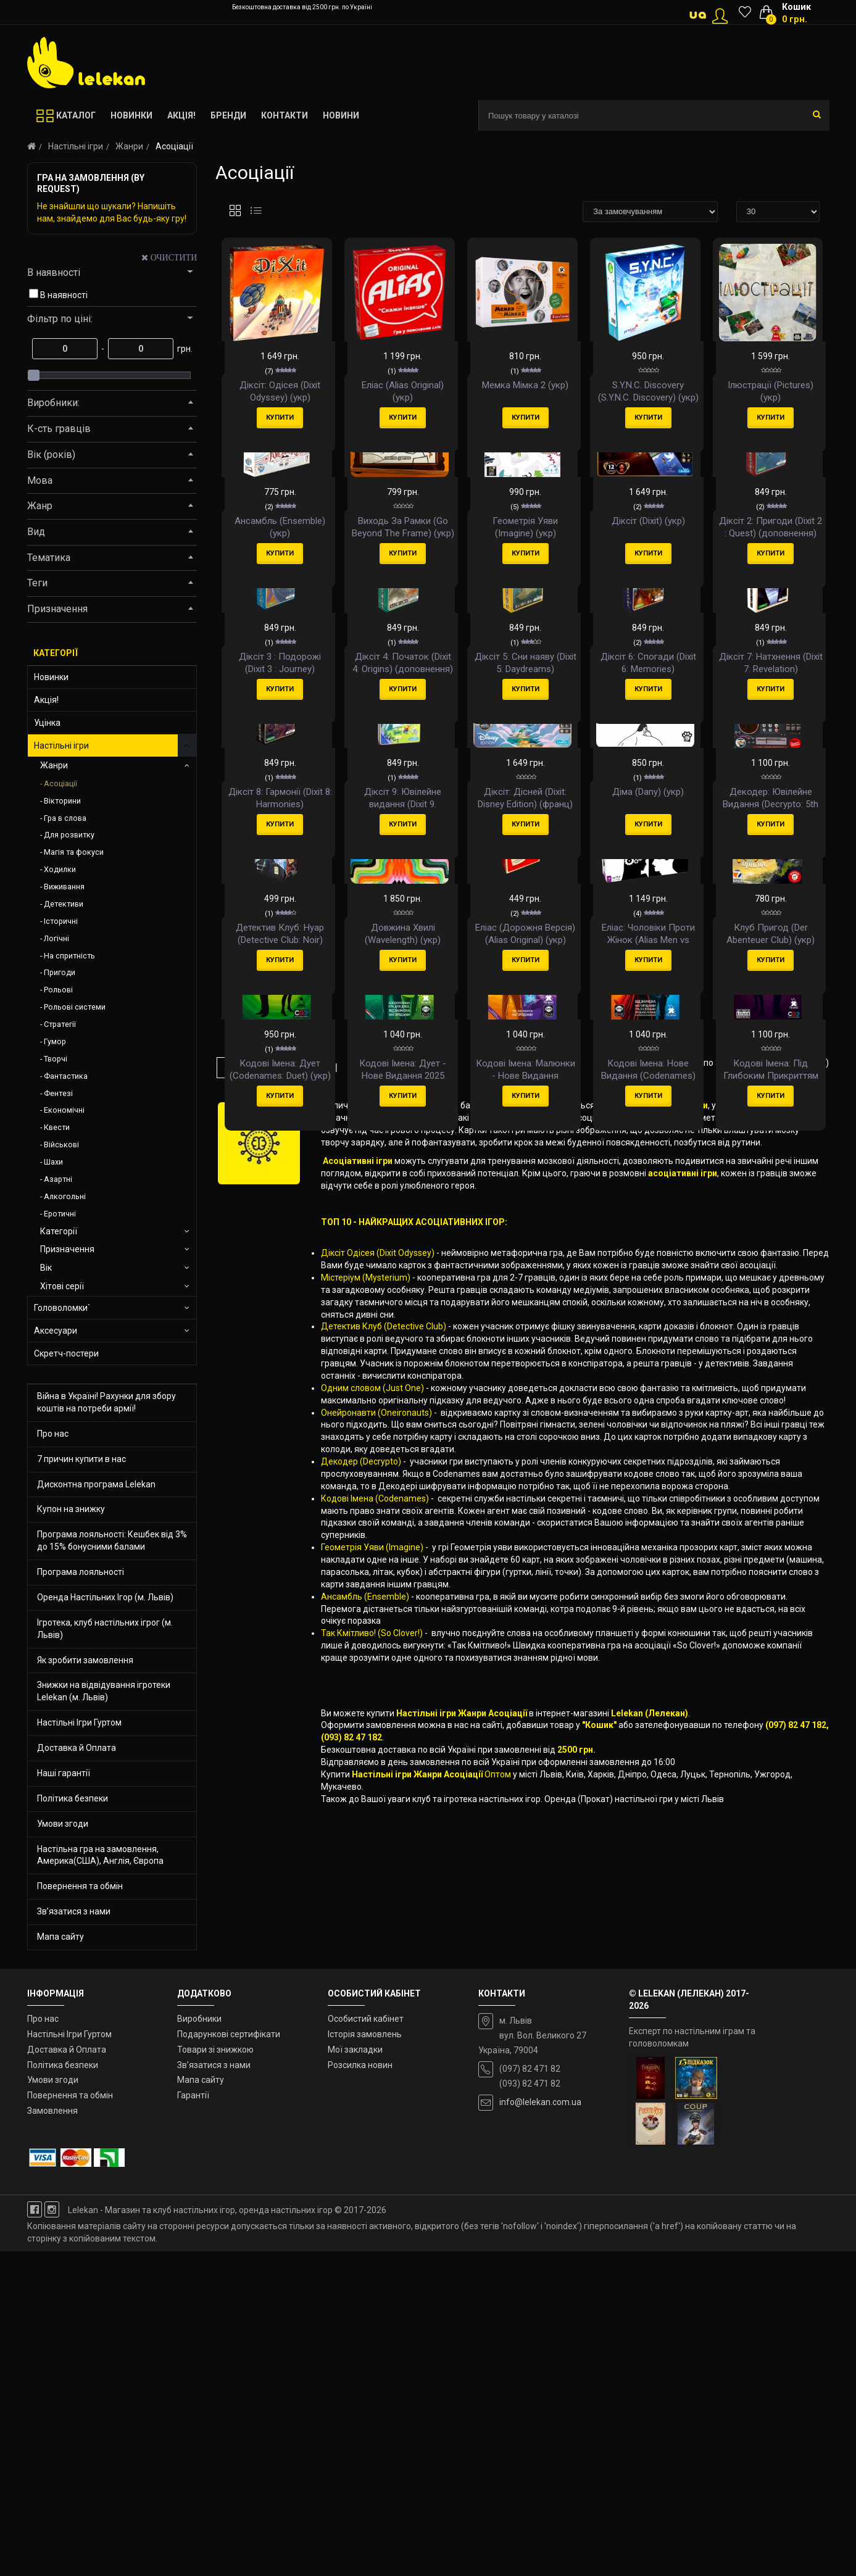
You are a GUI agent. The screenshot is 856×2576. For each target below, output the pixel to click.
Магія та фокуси (74, 852)
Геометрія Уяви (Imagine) (373, 2011)
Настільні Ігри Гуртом (79, 1722)
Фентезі (58, 1093)
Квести (57, 1127)
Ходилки (60, 869)
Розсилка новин (360, 2390)
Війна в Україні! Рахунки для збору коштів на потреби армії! (106, 1402)
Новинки (51, 677)
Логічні (56, 938)
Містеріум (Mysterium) (365, 1741)
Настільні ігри (75, 146)
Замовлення (52, 2436)
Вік (46, 1268)
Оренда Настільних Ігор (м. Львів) (105, 1597)
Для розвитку (69, 834)
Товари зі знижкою (215, 2374)
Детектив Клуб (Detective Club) (383, 1790)
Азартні (58, 1179)
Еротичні (60, 1213)
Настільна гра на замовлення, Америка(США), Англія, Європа (100, 1855)
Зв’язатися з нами (73, 1911)
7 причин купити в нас (81, 1459)
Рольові (58, 989)
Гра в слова (65, 818)
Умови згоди (62, 1824)
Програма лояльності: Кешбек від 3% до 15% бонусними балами (112, 1540)
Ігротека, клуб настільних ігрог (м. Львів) (105, 1629)
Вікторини (62, 800)
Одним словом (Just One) (372, 1851)
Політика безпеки (72, 1798)
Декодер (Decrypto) (361, 1925)
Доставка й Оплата (76, 1748)
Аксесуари (55, 1331)
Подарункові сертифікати (228, 2359)
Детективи (63, 903)
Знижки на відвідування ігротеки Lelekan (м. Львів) (103, 1691)
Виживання (64, 886)
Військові (61, 1144)
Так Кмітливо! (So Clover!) (372, 2096)
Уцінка (47, 723)
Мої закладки (355, 2374)
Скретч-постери (66, 1353)
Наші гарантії (63, 1773)
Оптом (497, 2238)
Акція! (46, 700)
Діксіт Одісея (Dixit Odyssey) (377, 1716)
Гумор (55, 1041)
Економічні (64, 1110)
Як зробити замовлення (85, 1660)
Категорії (58, 1231)
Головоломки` (62, 1308)
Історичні (61, 921)
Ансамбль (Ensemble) (365, 2060)
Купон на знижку (71, 1509)
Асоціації (60, 783)
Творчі (55, 1058)
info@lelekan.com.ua (540, 2427)
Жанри (129, 146)
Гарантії (193, 2420)
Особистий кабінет (366, 2343)
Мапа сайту (60, 1937)
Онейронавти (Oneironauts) (376, 1876)
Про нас (53, 1434)
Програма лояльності (80, 1572)
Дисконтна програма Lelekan (96, 1484)
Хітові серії (62, 1286)
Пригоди (59, 972)
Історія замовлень (365, 2359)
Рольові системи (75, 1007)
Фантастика (66, 1076)
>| (334, 1530)
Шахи (53, 1161)
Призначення (67, 1249)
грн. (184, 349)
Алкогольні (65, 1196)
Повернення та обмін (80, 1886)
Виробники (199, 2343)
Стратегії (60, 1024)
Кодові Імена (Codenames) (375, 1962)
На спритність (69, 955)
